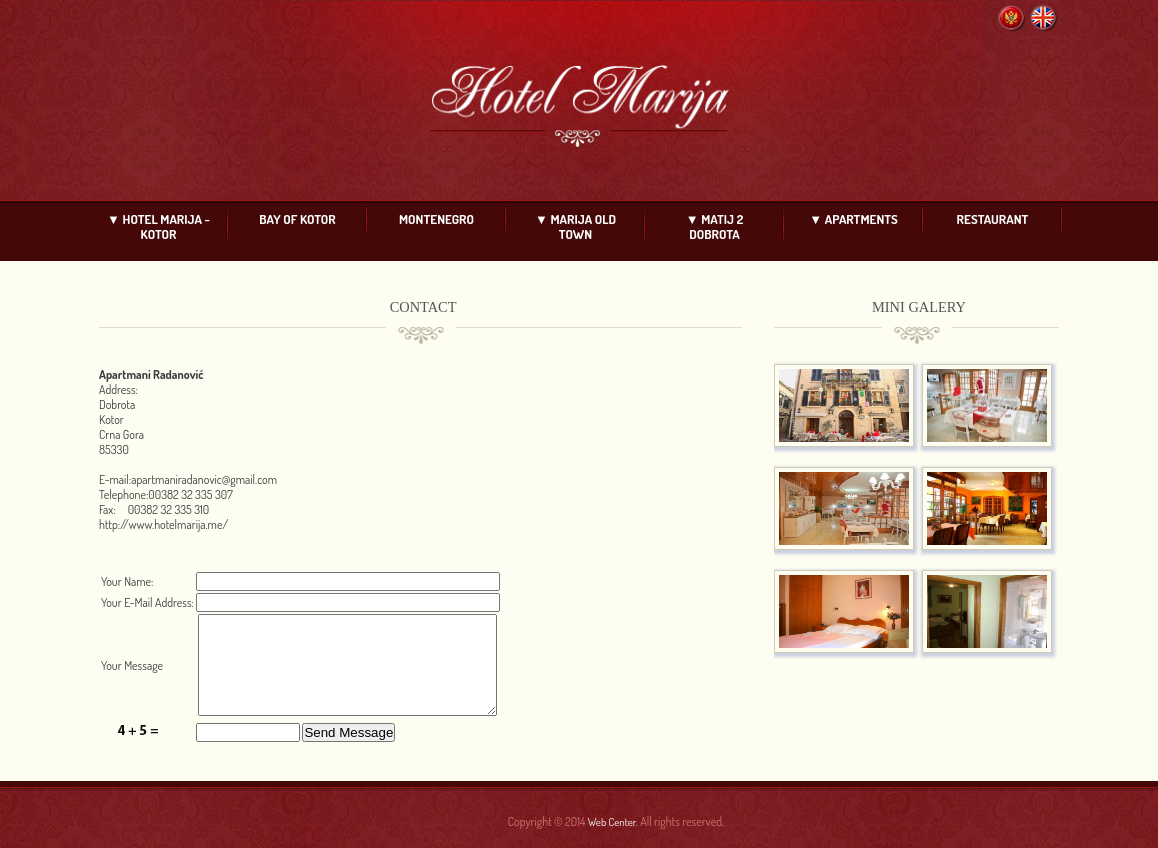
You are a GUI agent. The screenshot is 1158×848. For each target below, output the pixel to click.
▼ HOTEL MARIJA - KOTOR (158, 226)
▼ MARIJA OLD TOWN (575, 226)
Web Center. (613, 822)
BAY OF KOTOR (297, 219)
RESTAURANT (993, 219)
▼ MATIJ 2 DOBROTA (714, 226)
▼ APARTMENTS (853, 219)
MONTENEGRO (436, 219)
